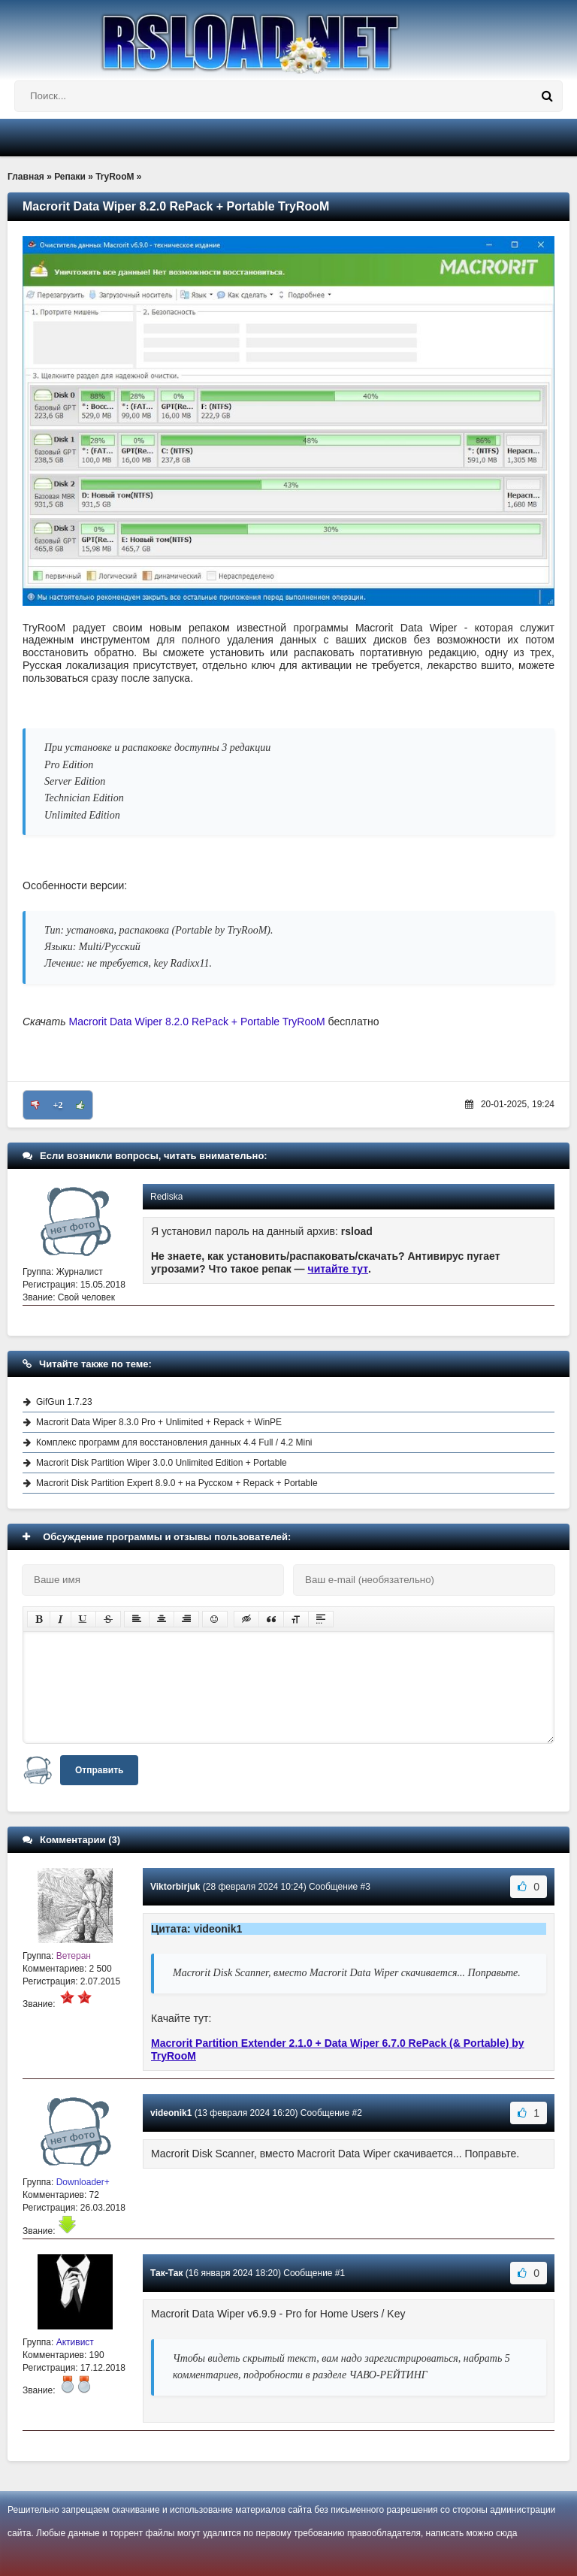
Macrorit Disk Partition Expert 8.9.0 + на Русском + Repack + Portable (177, 1483)
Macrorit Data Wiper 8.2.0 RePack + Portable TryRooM (197, 1022)
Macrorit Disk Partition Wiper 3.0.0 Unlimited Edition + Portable (161, 1463)
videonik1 (171, 2113)
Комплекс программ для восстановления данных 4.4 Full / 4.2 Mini (174, 1442)
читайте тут (338, 1269)
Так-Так (166, 2273)
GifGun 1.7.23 (64, 1402)
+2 (58, 1104)
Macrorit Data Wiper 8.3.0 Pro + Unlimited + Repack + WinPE (159, 1422)
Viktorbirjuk (175, 1886)
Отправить (99, 1770)
